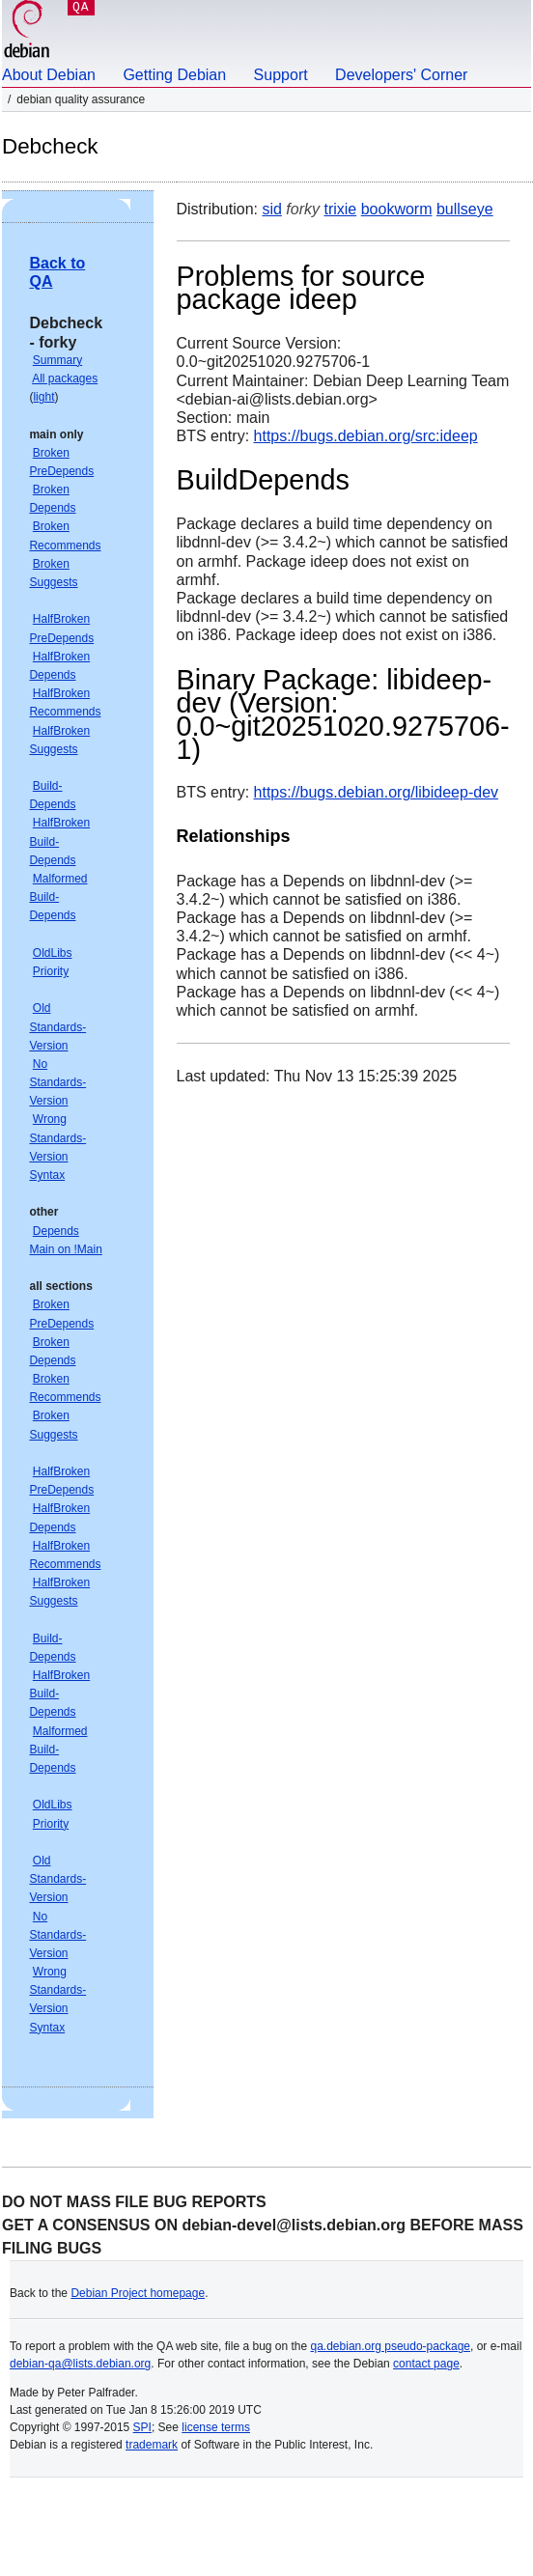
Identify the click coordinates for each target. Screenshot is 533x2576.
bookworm (397, 209)
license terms (216, 2427)
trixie (339, 209)
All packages (65, 378)
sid (271, 209)
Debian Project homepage (137, 2293)
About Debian (49, 75)
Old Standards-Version (57, 1026)
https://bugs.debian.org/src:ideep (366, 436)
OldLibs (52, 953)
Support (281, 75)
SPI (142, 2427)
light (43, 397)
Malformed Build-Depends (58, 897)
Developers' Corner (401, 75)
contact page (426, 2363)
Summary (57, 360)
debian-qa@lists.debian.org (80, 2363)
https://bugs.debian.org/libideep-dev (376, 792)
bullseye (464, 209)
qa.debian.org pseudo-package (390, 2346)
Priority (51, 971)
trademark (152, 2444)
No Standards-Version (57, 1082)
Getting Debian (174, 75)
